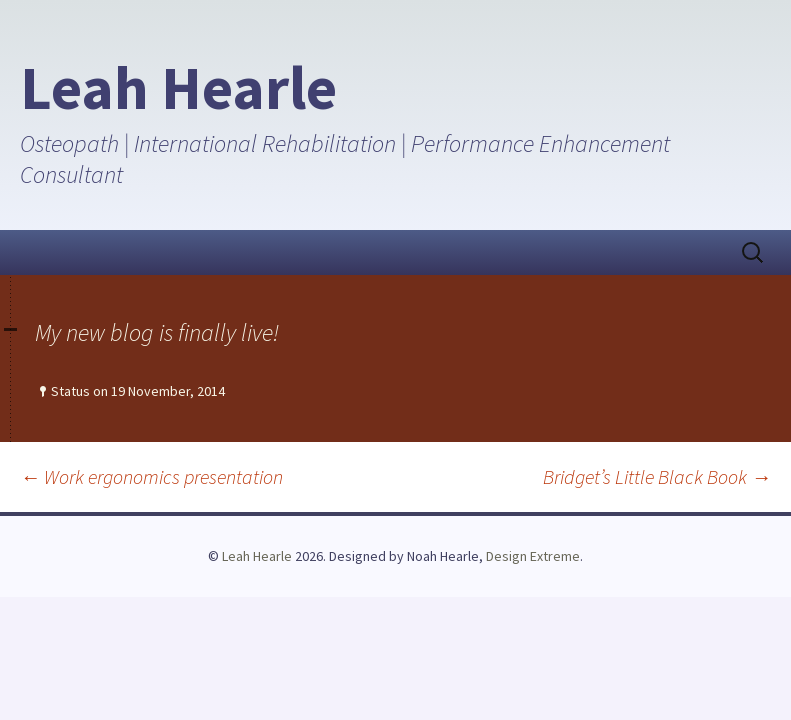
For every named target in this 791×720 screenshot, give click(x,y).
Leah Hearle (257, 556)
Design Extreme (533, 556)
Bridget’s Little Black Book (657, 476)
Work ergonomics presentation (151, 476)
